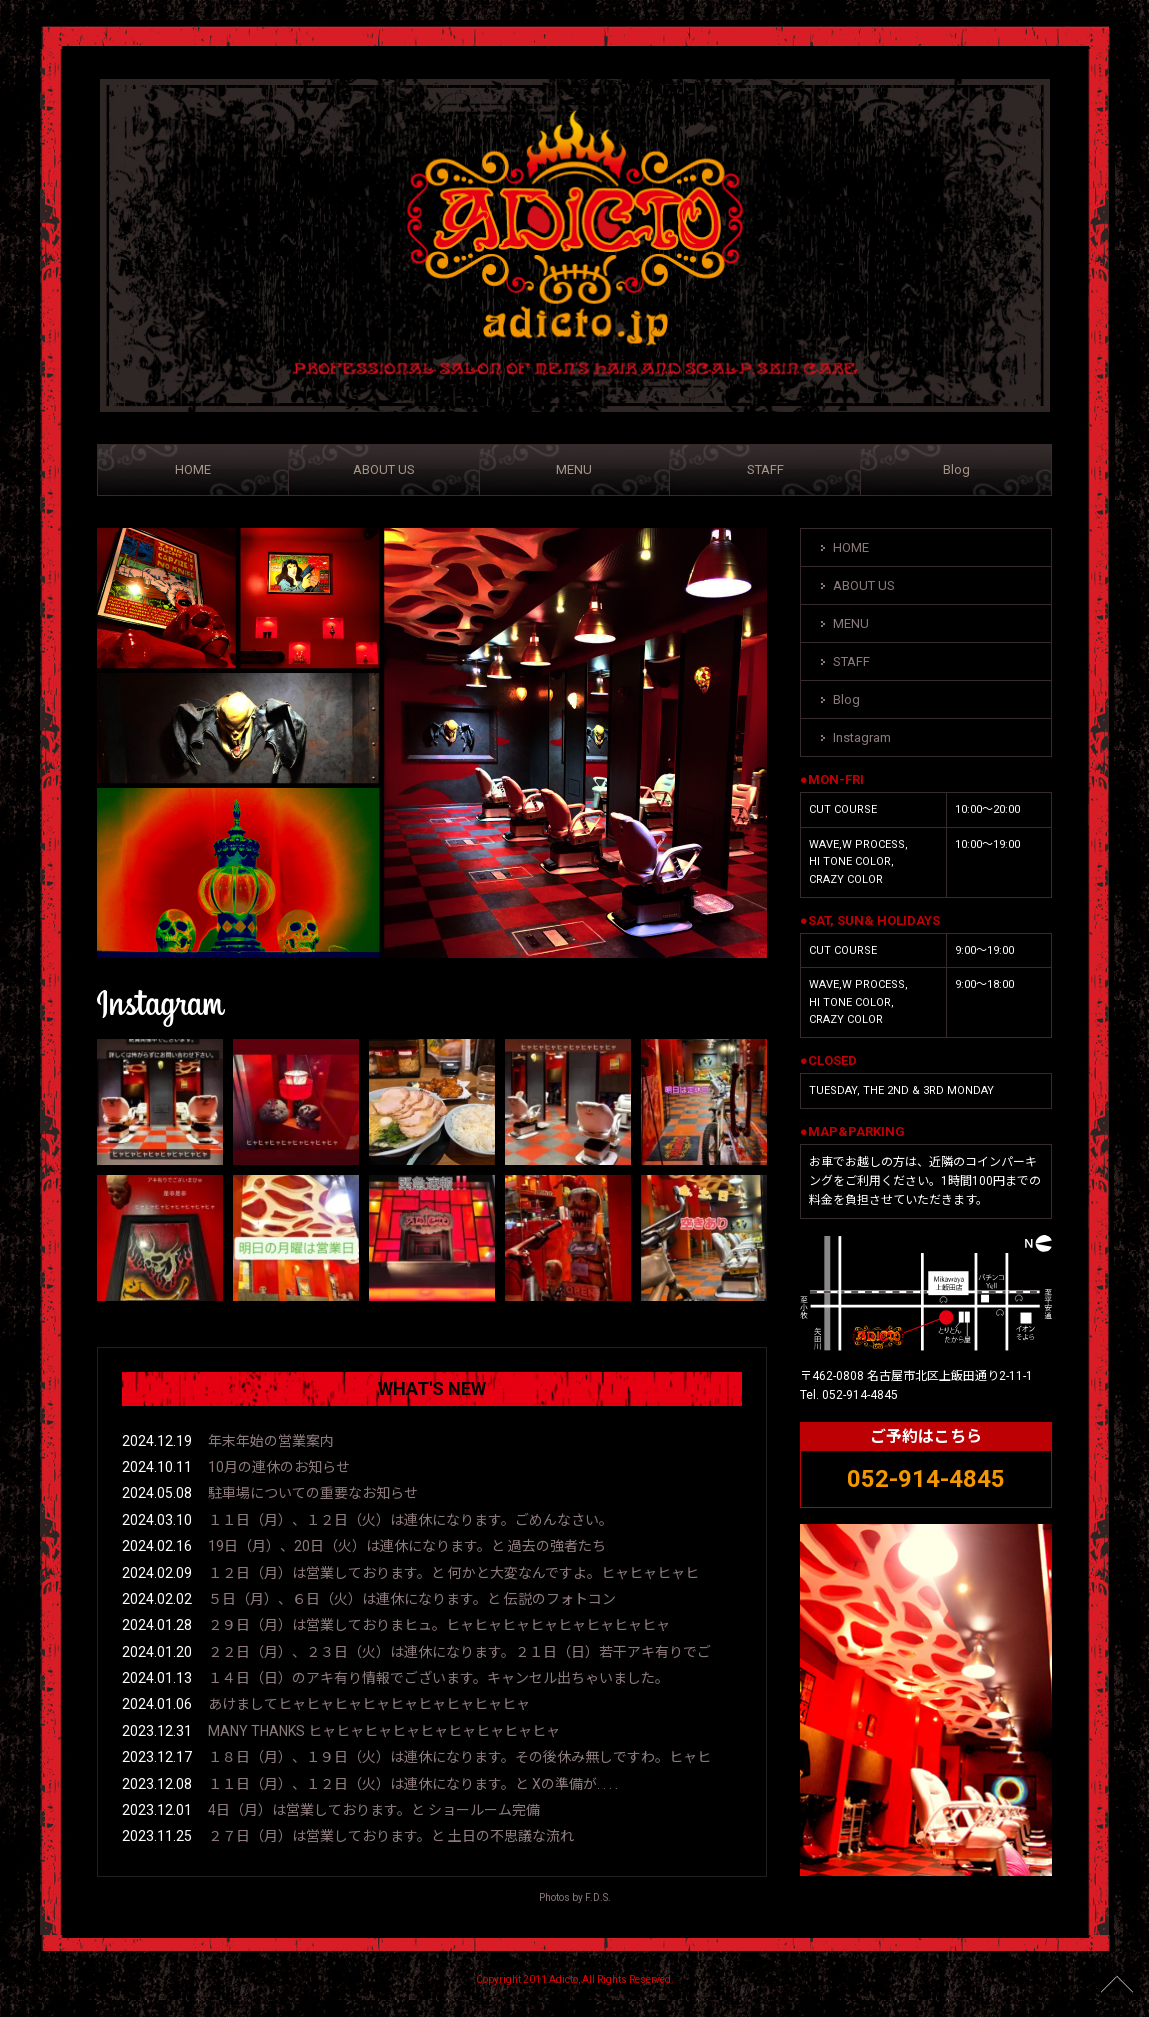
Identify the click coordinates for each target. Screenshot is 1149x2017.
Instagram (862, 737)
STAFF (765, 469)
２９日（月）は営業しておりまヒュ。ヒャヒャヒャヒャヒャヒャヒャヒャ (439, 1625)
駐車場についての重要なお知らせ (313, 1493)
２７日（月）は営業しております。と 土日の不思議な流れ (391, 1836)
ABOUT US (384, 469)
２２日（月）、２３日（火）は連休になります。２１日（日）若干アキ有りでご (459, 1652)
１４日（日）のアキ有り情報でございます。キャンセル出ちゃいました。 (438, 1678)
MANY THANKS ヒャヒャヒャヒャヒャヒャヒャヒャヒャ (384, 1731)
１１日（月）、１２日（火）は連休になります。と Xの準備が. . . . (413, 1784)
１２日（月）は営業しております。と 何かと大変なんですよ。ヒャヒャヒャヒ (453, 1573)
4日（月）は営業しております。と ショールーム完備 (374, 1810)
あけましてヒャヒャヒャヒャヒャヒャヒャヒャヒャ (369, 1704)
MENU (574, 469)
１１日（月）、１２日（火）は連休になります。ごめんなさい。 (410, 1520)
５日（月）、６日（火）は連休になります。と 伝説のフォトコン (412, 1599)
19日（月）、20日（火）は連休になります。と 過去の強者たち (407, 1546)
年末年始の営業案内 (271, 1441)
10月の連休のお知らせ (279, 1467)
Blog (956, 469)
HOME (193, 469)
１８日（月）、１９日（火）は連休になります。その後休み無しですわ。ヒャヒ (459, 1757)
